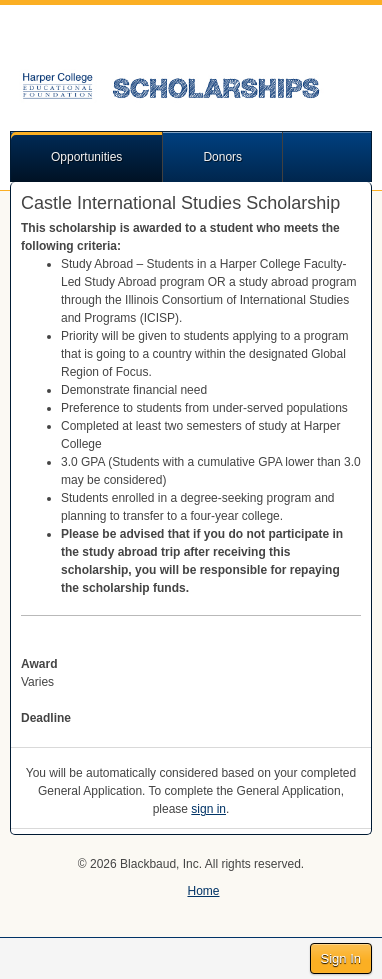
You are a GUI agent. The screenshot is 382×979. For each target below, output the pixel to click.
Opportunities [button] (86, 157)
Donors (222, 157)
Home (203, 891)
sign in (208, 809)
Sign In (341, 958)
